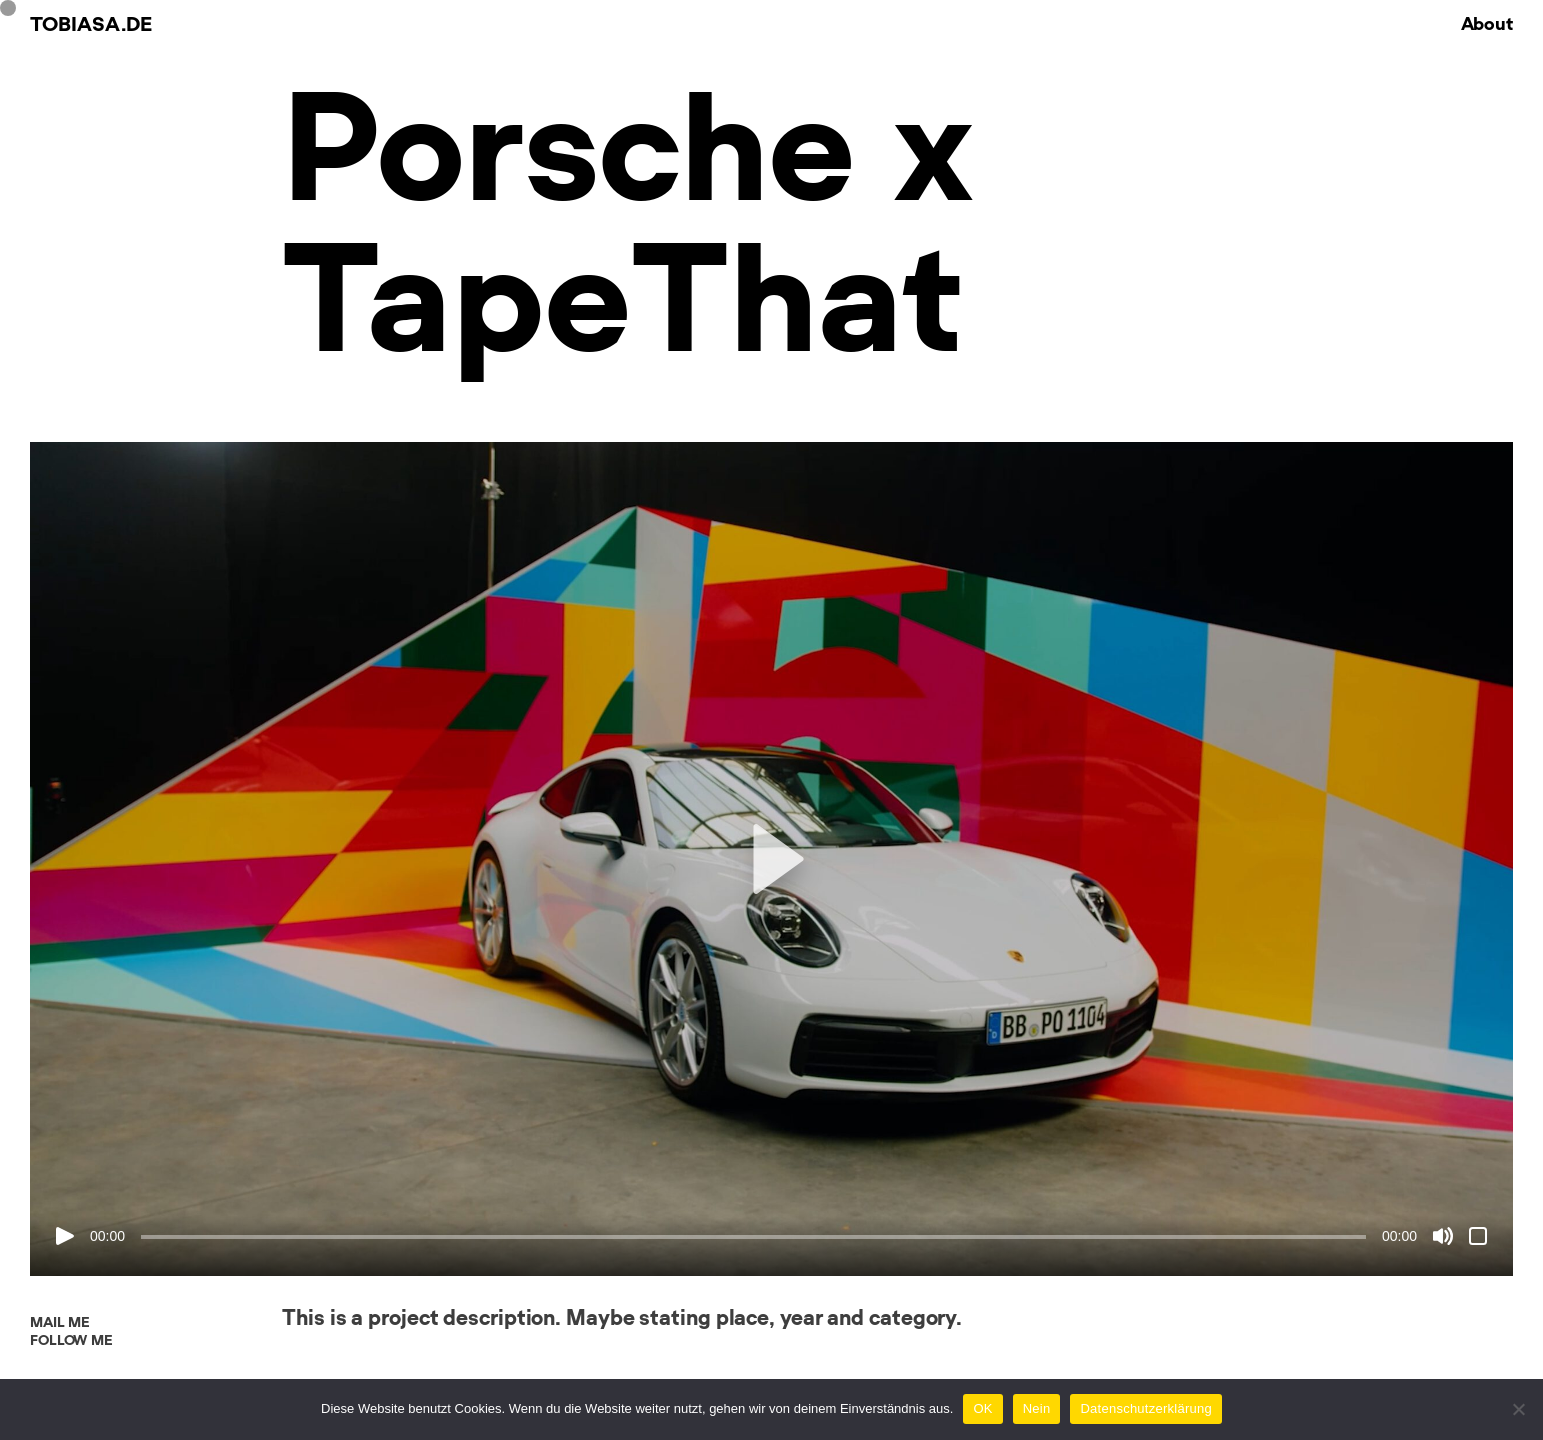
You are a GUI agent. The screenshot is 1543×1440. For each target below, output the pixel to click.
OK (982, 1408)
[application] (771, 859)
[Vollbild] (1478, 1236)
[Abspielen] (65, 1236)
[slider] (753, 1237)
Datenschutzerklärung (1145, 1408)
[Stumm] (1443, 1236)
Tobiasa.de (91, 25)
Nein (1037, 1408)
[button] (771, 859)
